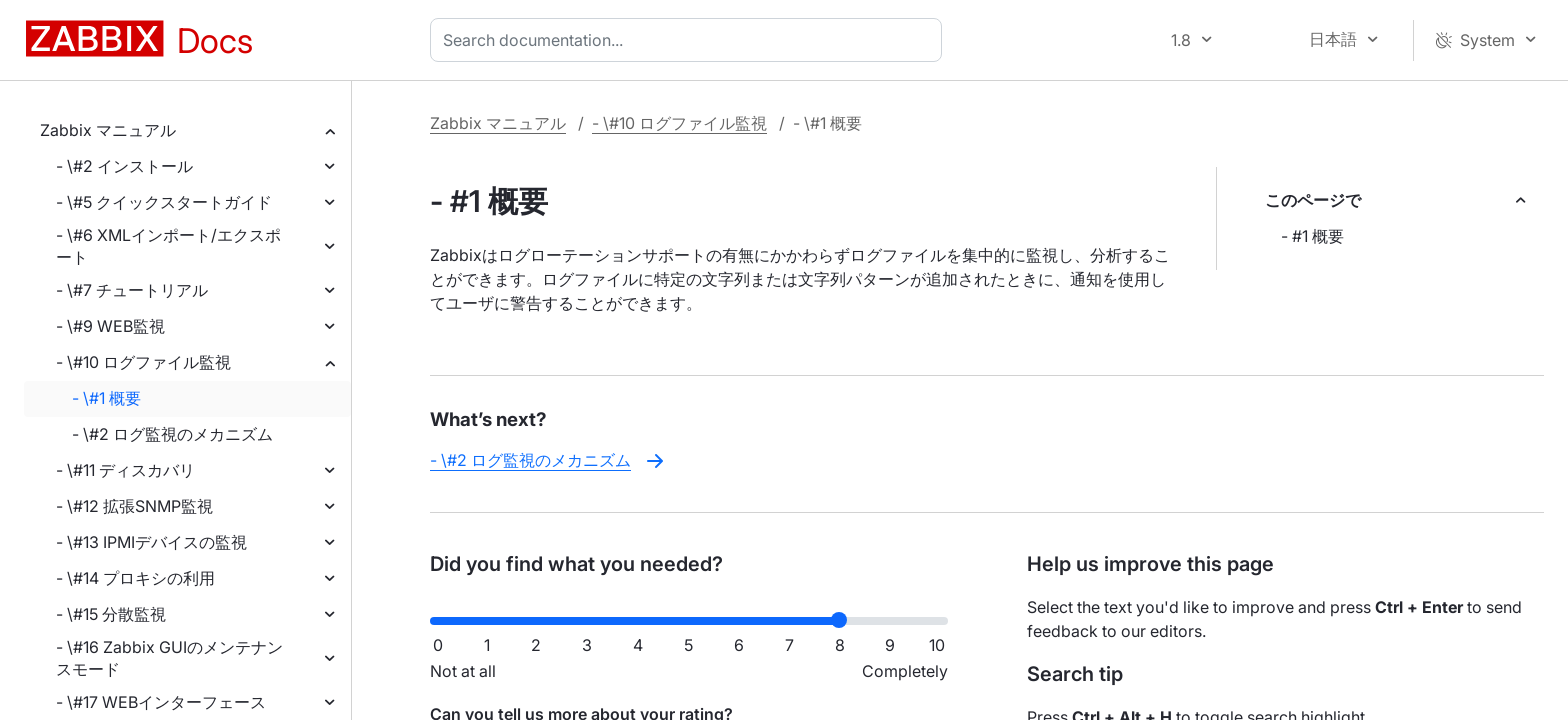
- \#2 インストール (124, 166)
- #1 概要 (1312, 236)
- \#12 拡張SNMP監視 (134, 506)
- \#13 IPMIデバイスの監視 (151, 542)
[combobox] (690, 40)
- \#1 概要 (106, 398)
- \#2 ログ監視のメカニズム (172, 434)
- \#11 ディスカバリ (125, 470)
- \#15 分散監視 (111, 614)
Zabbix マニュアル (108, 130)
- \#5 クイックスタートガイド (164, 202)
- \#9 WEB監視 (110, 326)
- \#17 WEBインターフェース (161, 702)
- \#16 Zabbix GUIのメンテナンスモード (169, 658)
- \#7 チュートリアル (132, 290)
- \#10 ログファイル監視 (143, 362)
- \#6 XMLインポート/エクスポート (168, 246)
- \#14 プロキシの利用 (135, 578)
